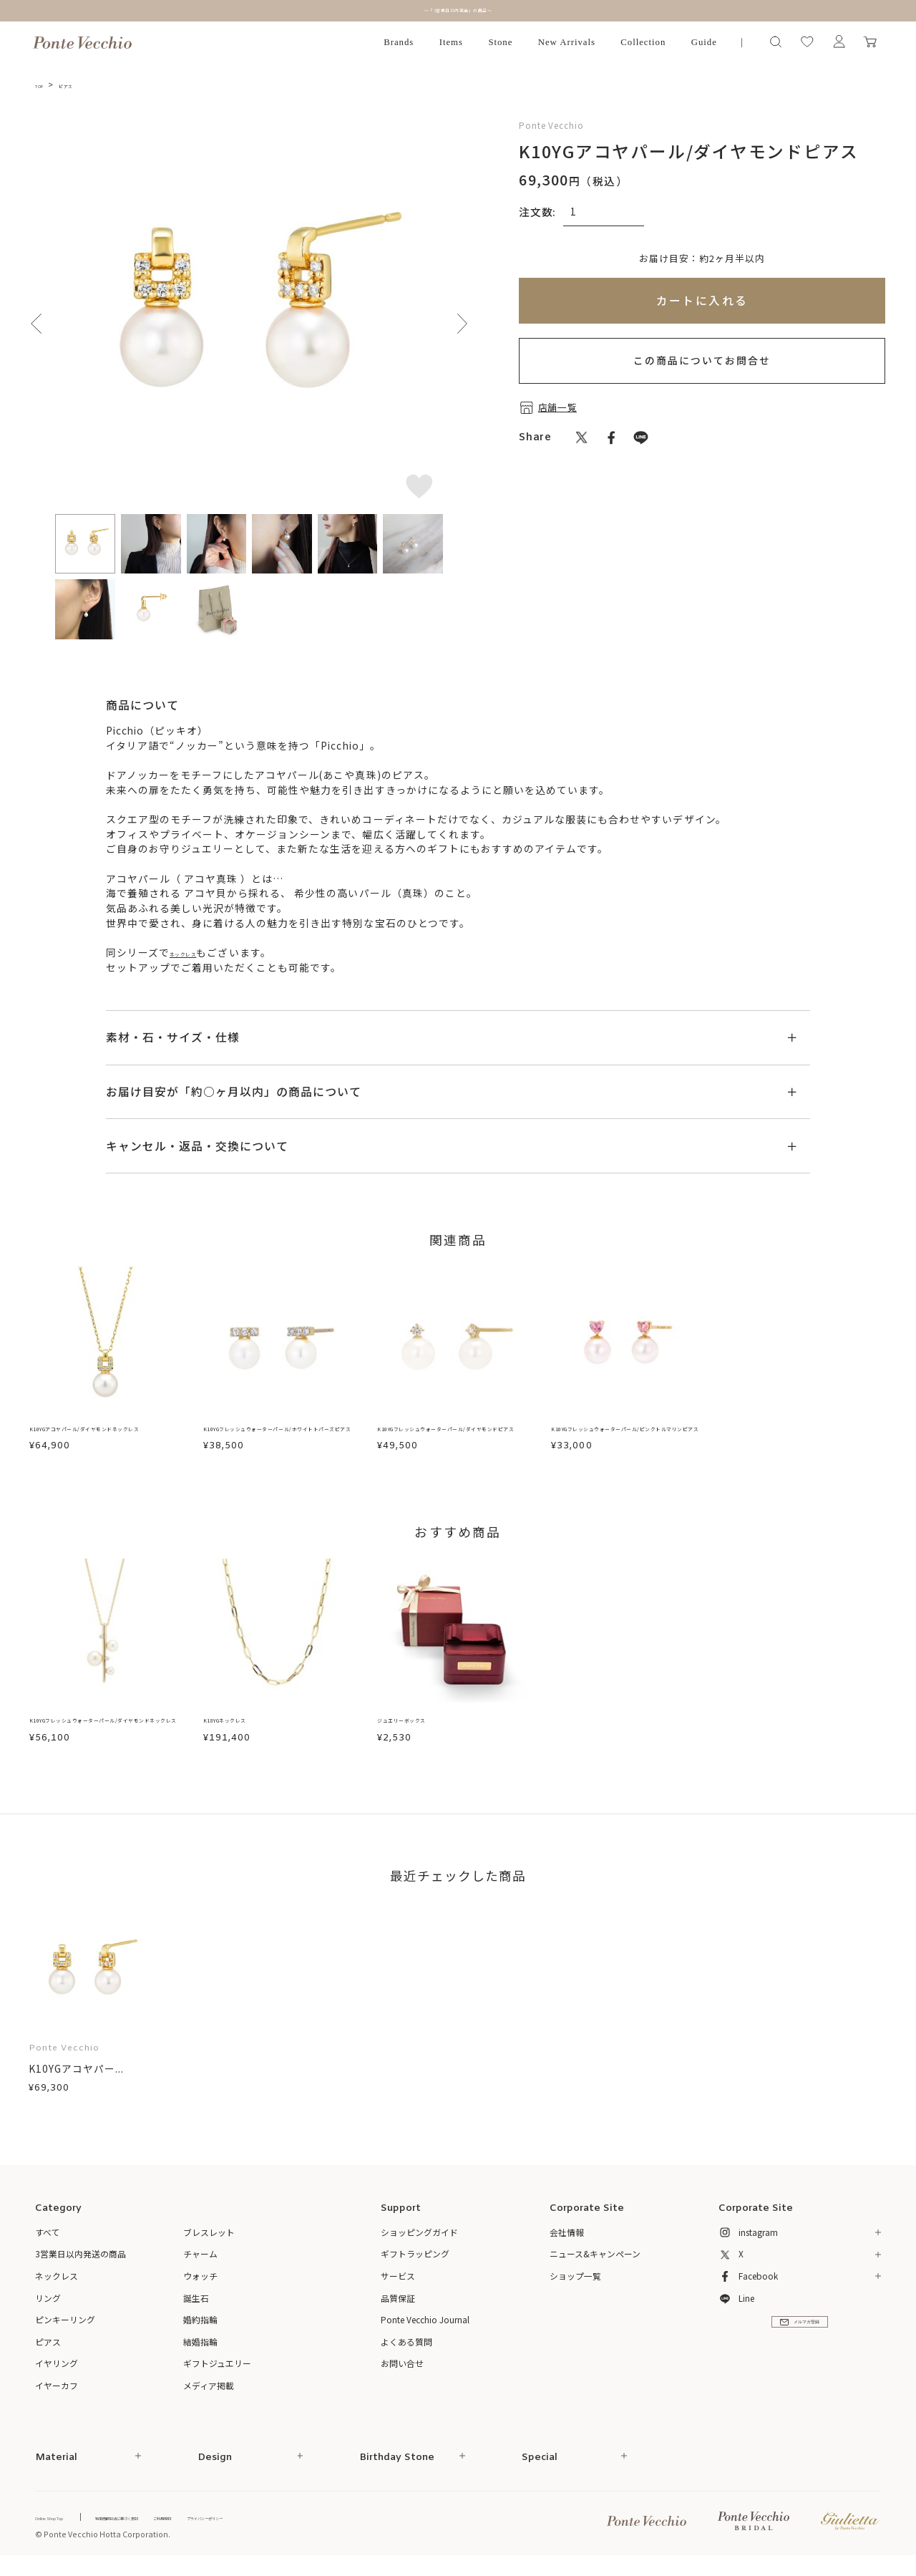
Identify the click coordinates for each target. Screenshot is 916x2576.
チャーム (200, 2261)
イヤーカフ (56, 2392)
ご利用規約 (259, 2523)
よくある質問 (406, 2349)
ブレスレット (209, 2239)
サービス (398, 2283)
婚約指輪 (200, 2326)
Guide (704, 42)
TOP (44, 84)
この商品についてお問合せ (702, 360)
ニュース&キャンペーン (595, 2261)
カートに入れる (702, 300)
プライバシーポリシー (334, 2523)
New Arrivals (566, 42)
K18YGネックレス (246, 1726)
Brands (399, 42)
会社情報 (567, 2239)
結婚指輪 (200, 2349)
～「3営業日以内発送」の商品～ (457, 10)
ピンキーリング (65, 2326)
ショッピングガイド (419, 2239)
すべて (47, 2239)
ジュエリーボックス (425, 1726)
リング (48, 2305)
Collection (643, 42)
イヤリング (56, 2370)
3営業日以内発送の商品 (80, 2261)
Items (451, 42)
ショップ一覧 (575, 2283)
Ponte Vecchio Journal (425, 2326)
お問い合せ (402, 2370)
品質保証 (398, 2305)
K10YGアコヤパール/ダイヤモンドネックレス (104, 1438)
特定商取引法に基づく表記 (177, 2523)
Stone (500, 42)
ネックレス (196, 952)
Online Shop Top (66, 2523)
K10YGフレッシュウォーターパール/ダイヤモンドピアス (452, 1438)
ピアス (84, 84)
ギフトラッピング (415, 2261)
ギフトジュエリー (217, 2370)
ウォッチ (200, 2283)
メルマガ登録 (799, 2343)
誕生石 (196, 2305)
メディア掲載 (208, 2392)
